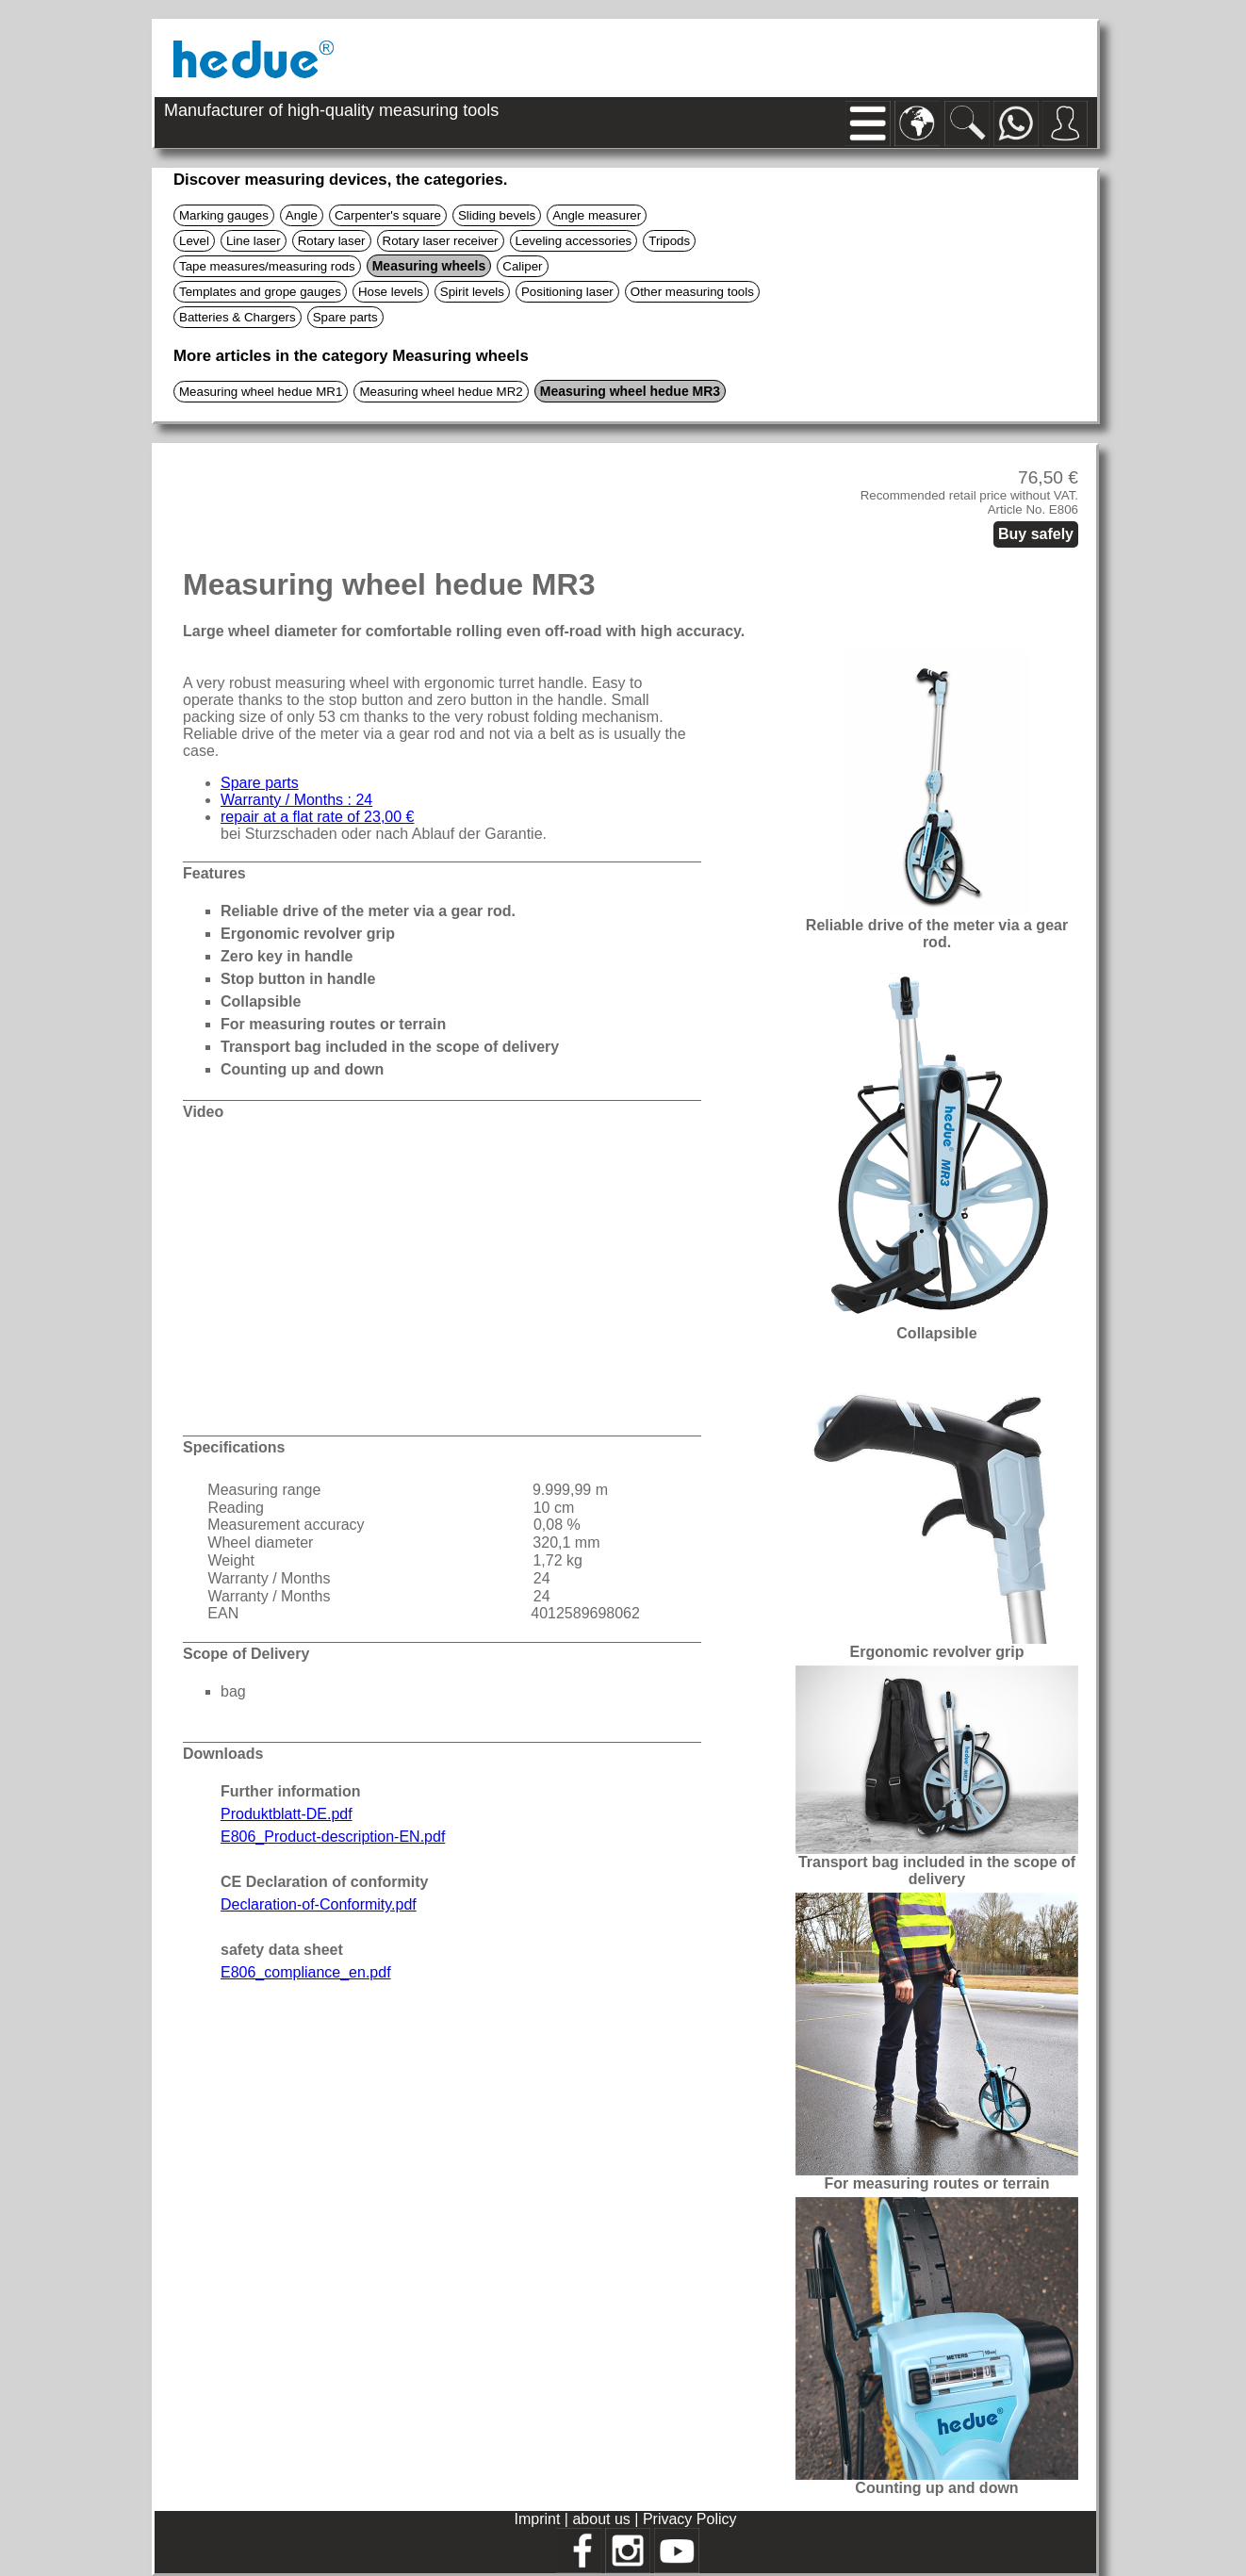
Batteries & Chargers (237, 317)
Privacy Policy (690, 2519)
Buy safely (1036, 534)
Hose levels (390, 292)
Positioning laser (567, 292)
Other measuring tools (692, 292)
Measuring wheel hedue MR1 (260, 392)
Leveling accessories (574, 241)
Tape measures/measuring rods (267, 266)
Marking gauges (224, 215)
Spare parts (345, 317)
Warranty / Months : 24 (296, 800)
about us (603, 2519)
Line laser (253, 241)
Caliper (522, 266)
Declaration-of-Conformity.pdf (319, 1904)
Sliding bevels (496, 215)
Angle (302, 215)
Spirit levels (472, 292)
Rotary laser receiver (441, 241)
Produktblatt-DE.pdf (286, 1814)
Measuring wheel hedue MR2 (440, 392)
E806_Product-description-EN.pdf (333, 1837)
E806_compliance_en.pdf (306, 1972)
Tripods (669, 241)
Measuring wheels (429, 265)
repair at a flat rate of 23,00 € (317, 817)
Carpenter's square (388, 215)
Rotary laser (332, 241)
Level (194, 241)
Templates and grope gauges (260, 292)
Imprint (540, 2519)
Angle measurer (596, 215)
